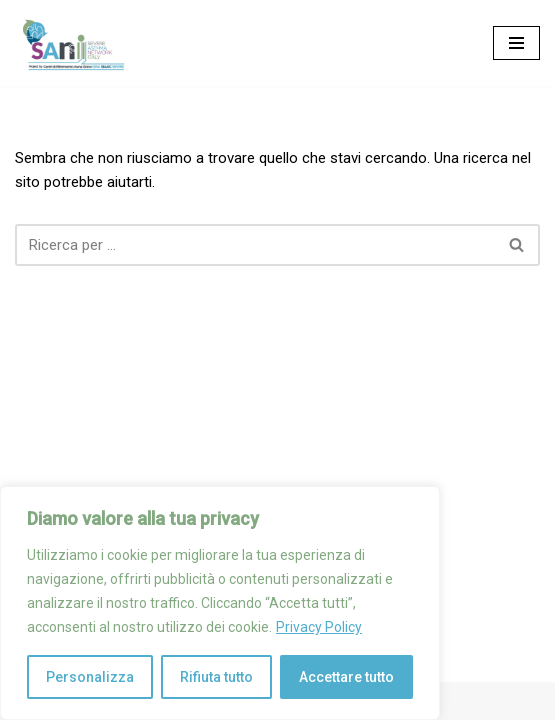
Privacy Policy (319, 627)
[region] (220, 603)
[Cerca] (255, 245)
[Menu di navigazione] (516, 43)
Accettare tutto (346, 677)
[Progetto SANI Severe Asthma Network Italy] (75, 43)
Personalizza (90, 677)
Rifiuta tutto (216, 677)
